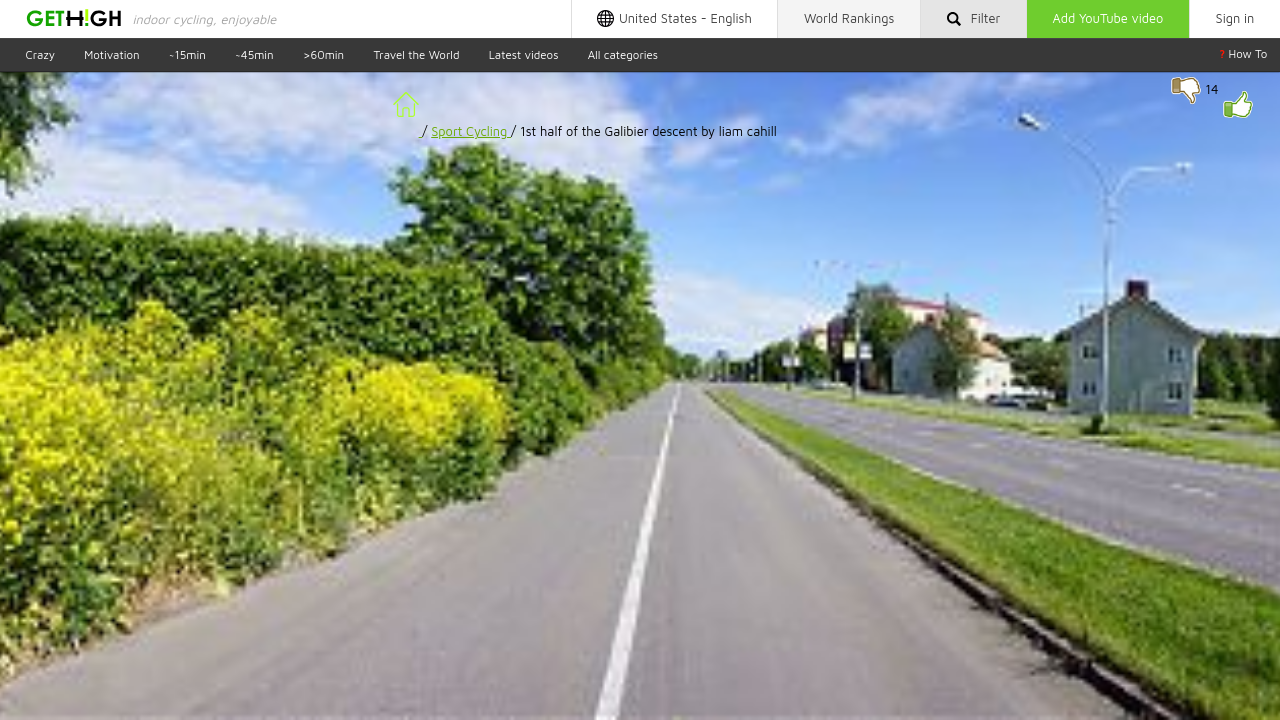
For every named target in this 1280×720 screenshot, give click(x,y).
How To (1243, 53)
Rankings (849, 18)
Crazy (40, 53)
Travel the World (416, 53)
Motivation (111, 53)
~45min (254, 53)
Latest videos (524, 53)
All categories (623, 53)
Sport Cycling (471, 131)
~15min (187, 53)
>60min (323, 53)
